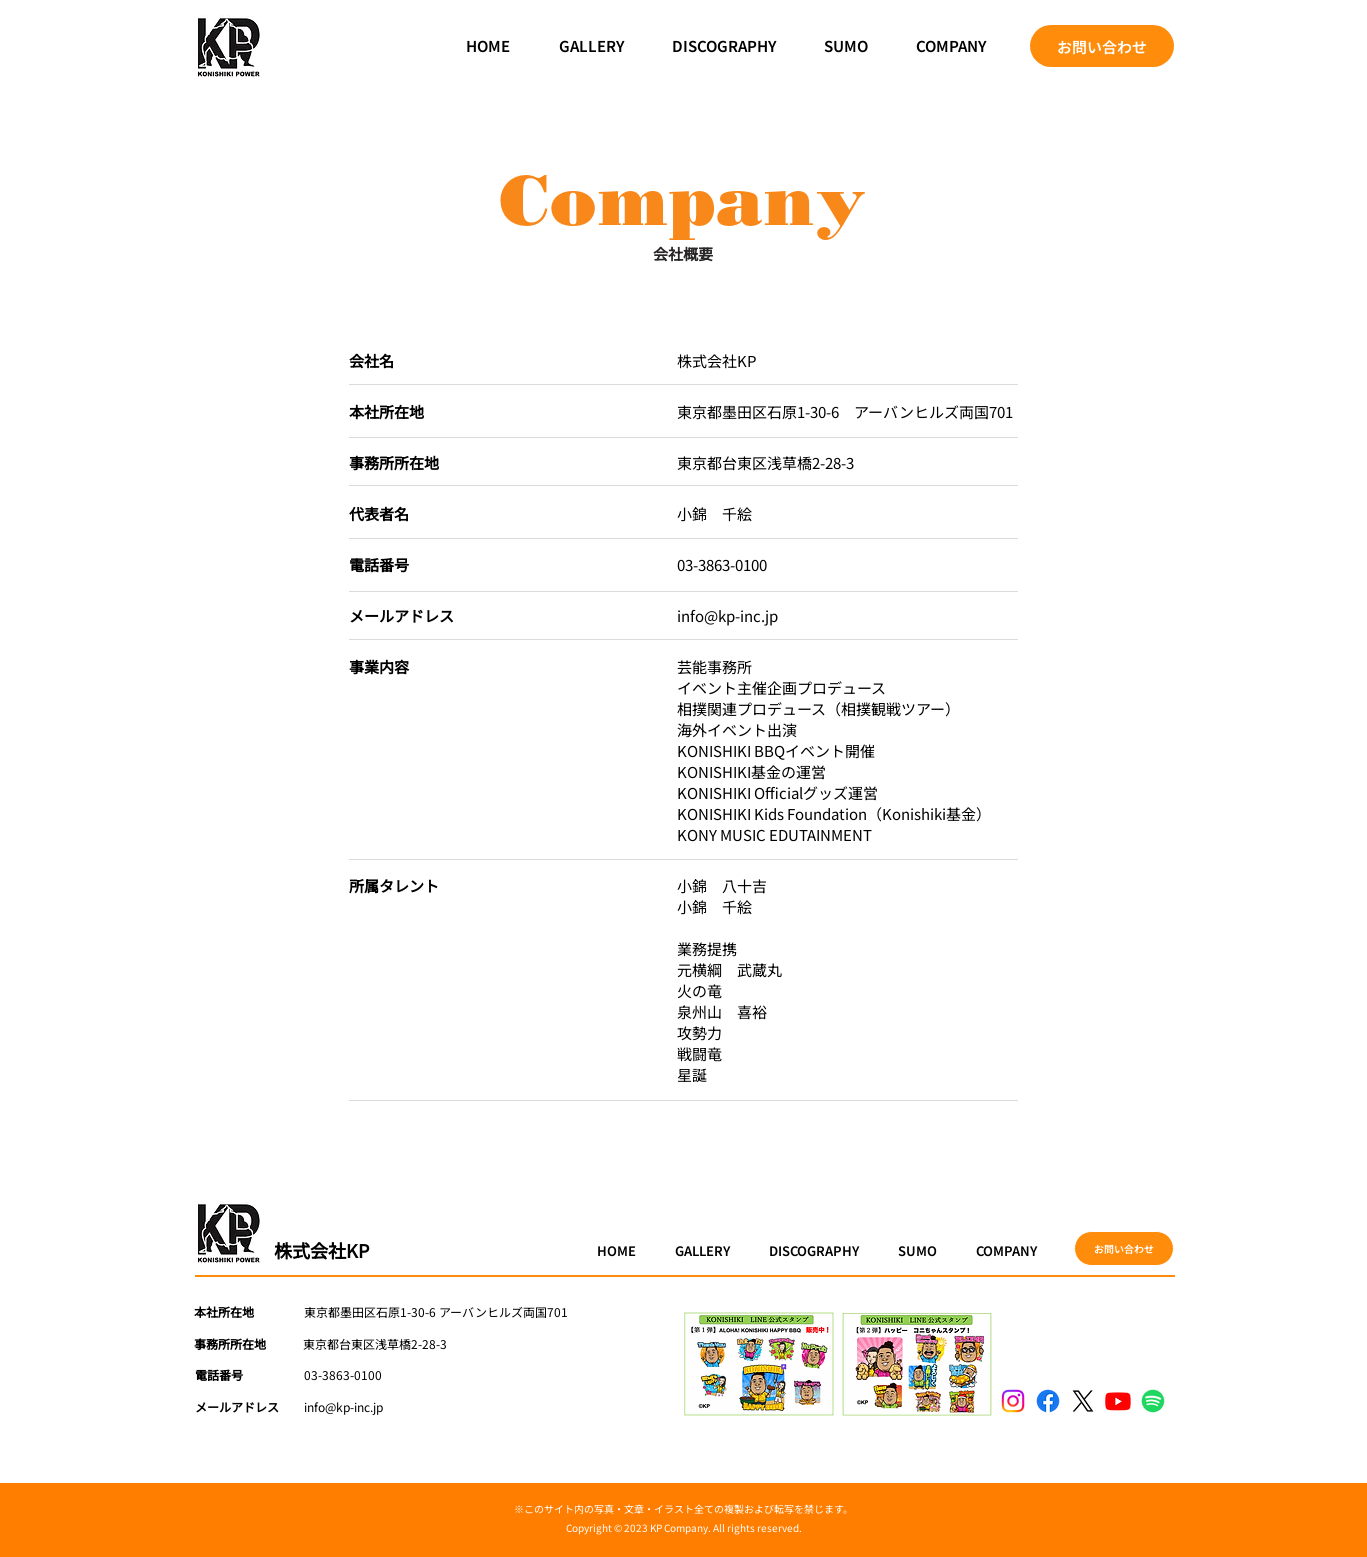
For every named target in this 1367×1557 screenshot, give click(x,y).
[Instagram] (1013, 1401)
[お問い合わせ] (1102, 46)
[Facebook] (1048, 1401)
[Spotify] (1153, 1401)
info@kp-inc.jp (727, 615)
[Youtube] (1118, 1401)
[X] (1083, 1401)
